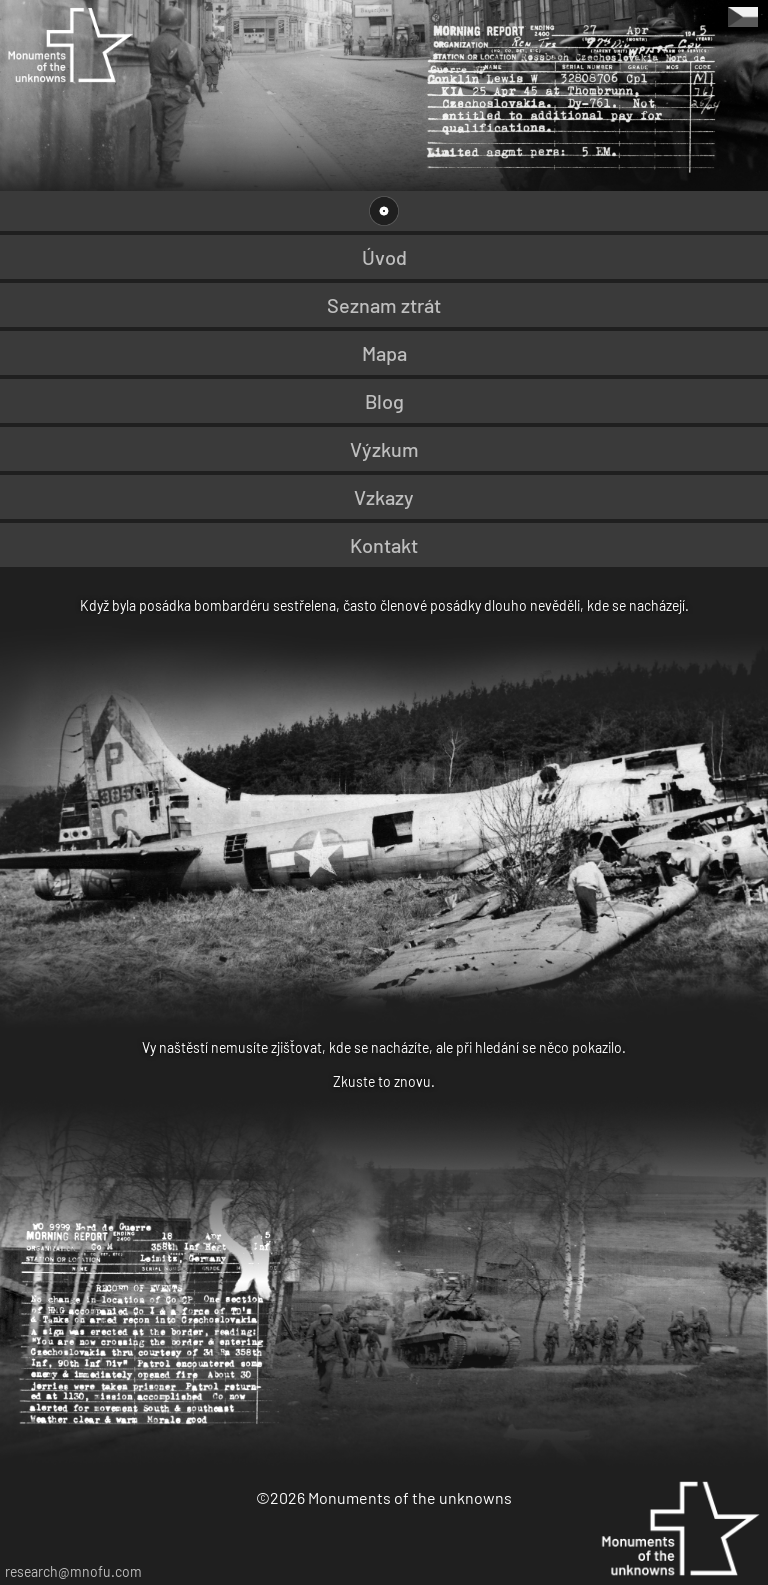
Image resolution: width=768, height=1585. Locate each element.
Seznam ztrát (384, 305)
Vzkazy (384, 497)
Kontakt (384, 545)
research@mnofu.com (73, 1571)
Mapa (384, 353)
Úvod (384, 257)
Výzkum (384, 449)
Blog (384, 401)
